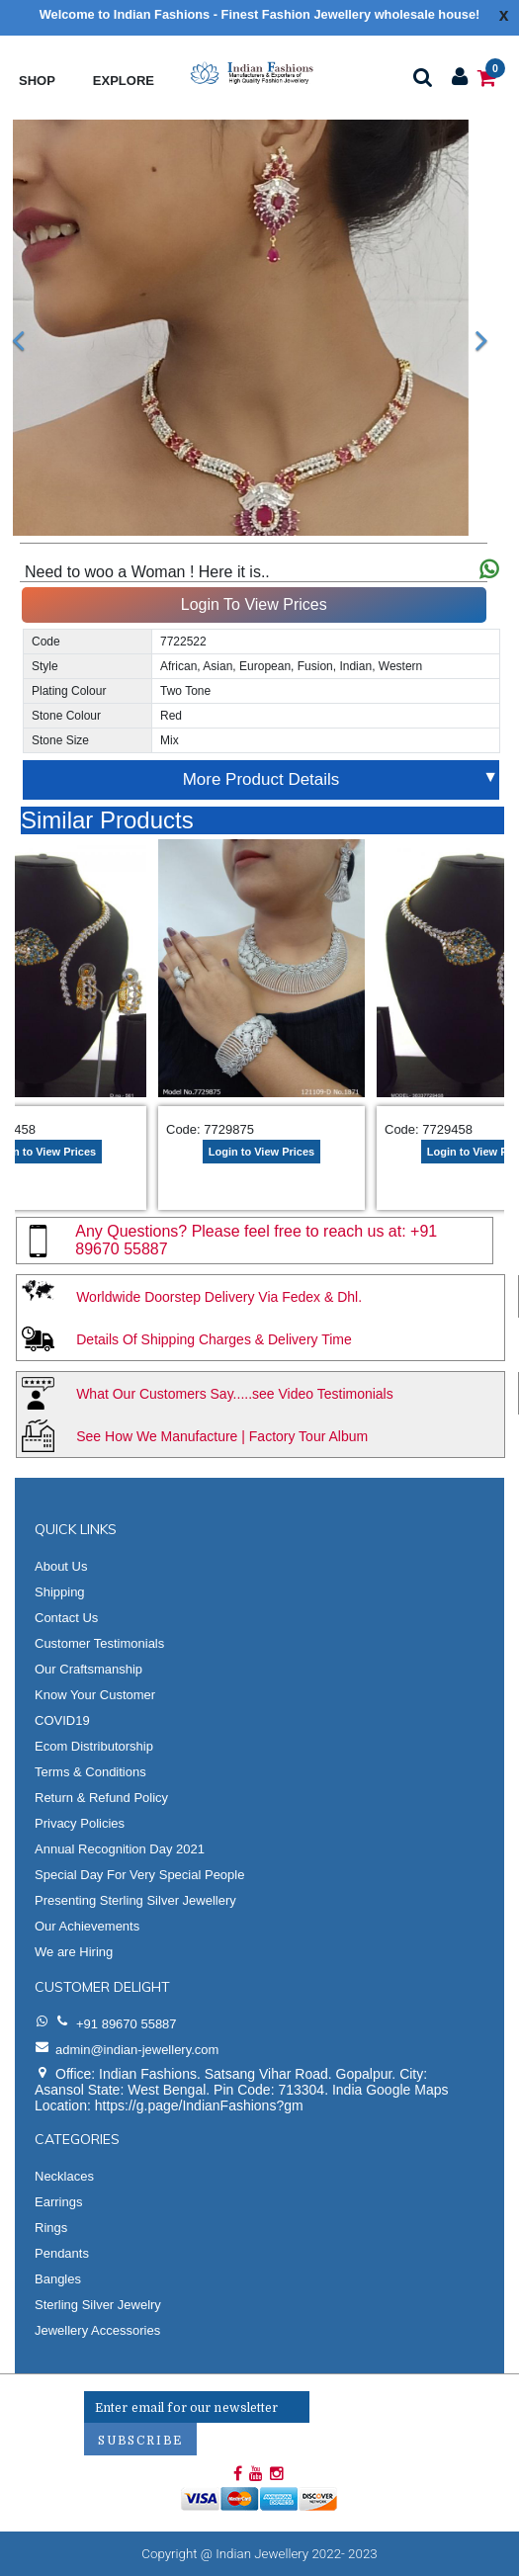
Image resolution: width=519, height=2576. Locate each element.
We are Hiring (74, 1951)
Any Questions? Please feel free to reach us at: (242, 1231)
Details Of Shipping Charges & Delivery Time (214, 1339)
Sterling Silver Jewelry (98, 2304)
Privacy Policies (80, 1823)
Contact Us (66, 1617)
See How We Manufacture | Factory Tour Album (222, 1436)
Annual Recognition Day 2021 (120, 1849)
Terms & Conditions (90, 1771)
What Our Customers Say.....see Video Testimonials (234, 1394)
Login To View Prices (254, 604)
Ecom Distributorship (94, 1746)
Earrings (58, 2201)
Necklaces (64, 2176)
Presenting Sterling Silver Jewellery (135, 1900)
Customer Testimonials (99, 1643)
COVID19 (62, 1720)
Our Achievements (87, 1926)
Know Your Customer (95, 1694)
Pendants (62, 2253)
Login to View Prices (261, 1152)
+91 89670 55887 (126, 2024)
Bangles (58, 2279)
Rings (51, 2227)
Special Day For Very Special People (139, 1874)
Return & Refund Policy (101, 1797)
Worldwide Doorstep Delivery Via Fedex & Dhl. (219, 1297)
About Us (61, 1566)
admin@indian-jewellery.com (136, 2049)
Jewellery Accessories (97, 2330)
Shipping (60, 1592)
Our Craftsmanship (88, 1669)
